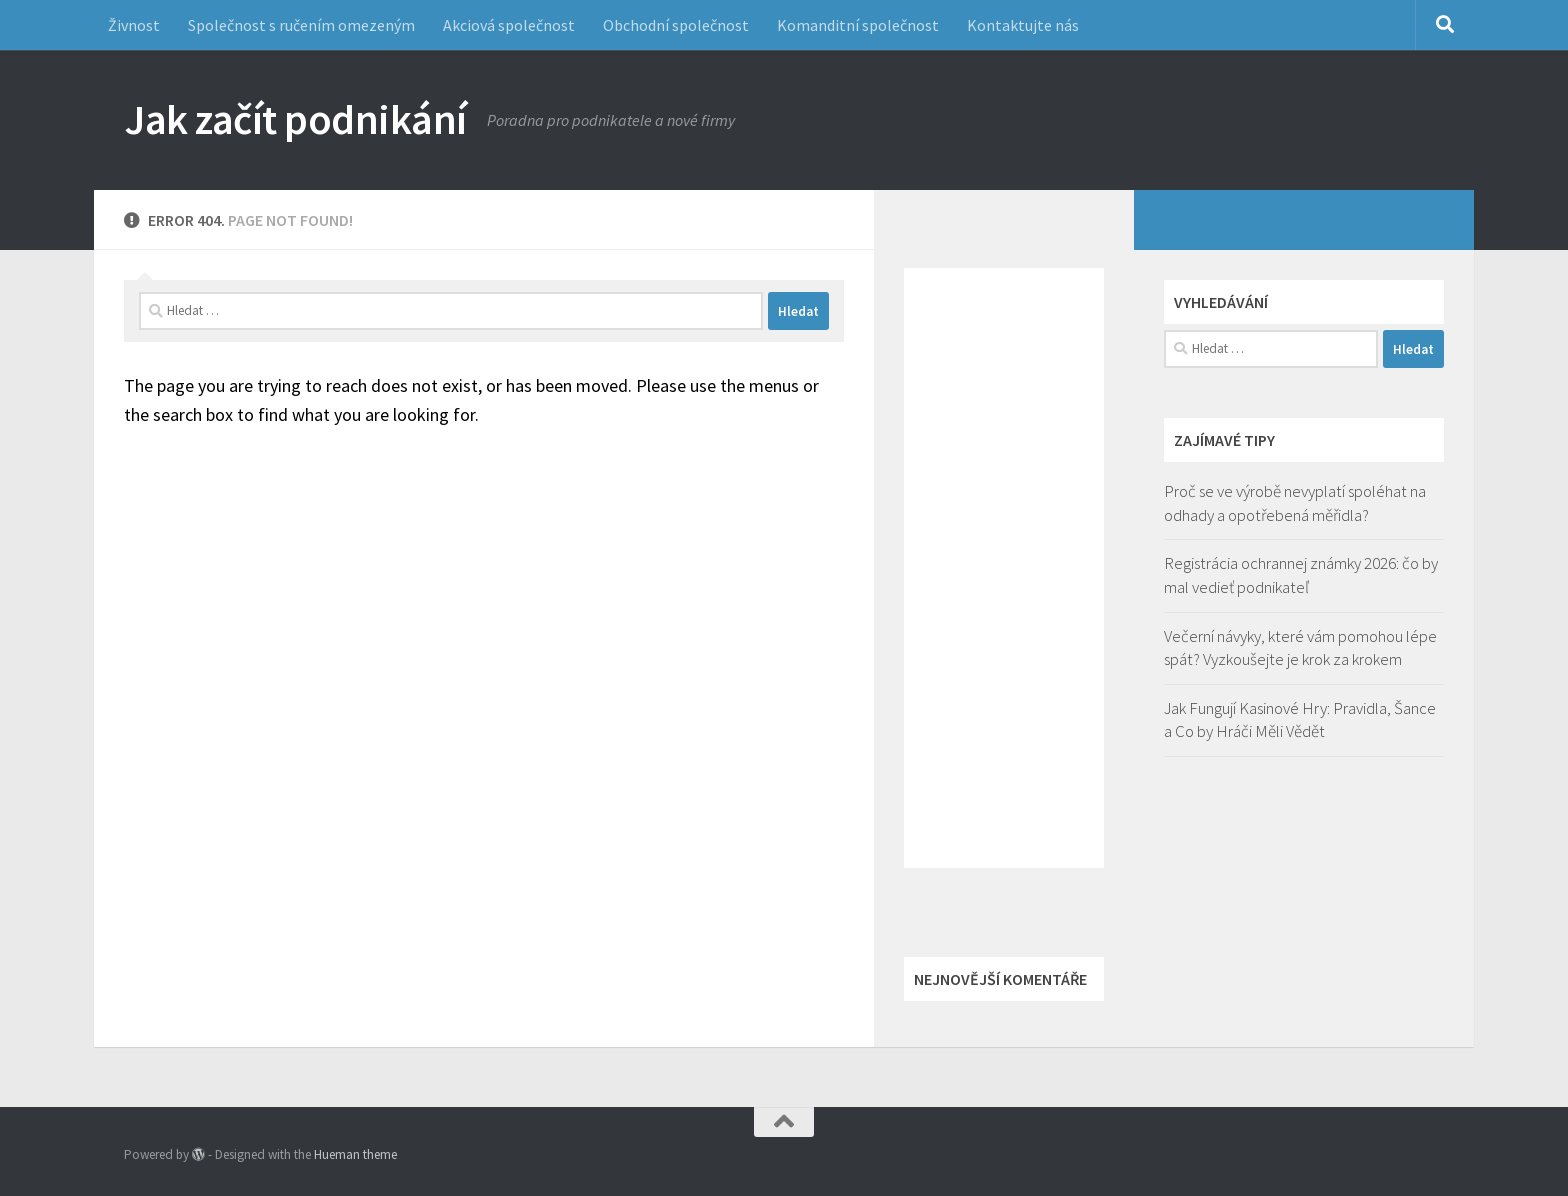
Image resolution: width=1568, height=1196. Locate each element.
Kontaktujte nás (1023, 25)
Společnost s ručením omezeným (301, 25)
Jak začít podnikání (295, 119)
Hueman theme (355, 1154)
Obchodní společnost (676, 25)
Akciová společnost (509, 25)
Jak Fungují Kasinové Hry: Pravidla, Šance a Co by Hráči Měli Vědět (1300, 720)
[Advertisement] (1004, 568)
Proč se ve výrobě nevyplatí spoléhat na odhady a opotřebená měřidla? (1295, 503)
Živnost (134, 25)
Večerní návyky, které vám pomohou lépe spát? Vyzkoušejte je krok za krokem (1300, 648)
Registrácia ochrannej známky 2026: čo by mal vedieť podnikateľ (1301, 575)
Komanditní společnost (858, 25)
